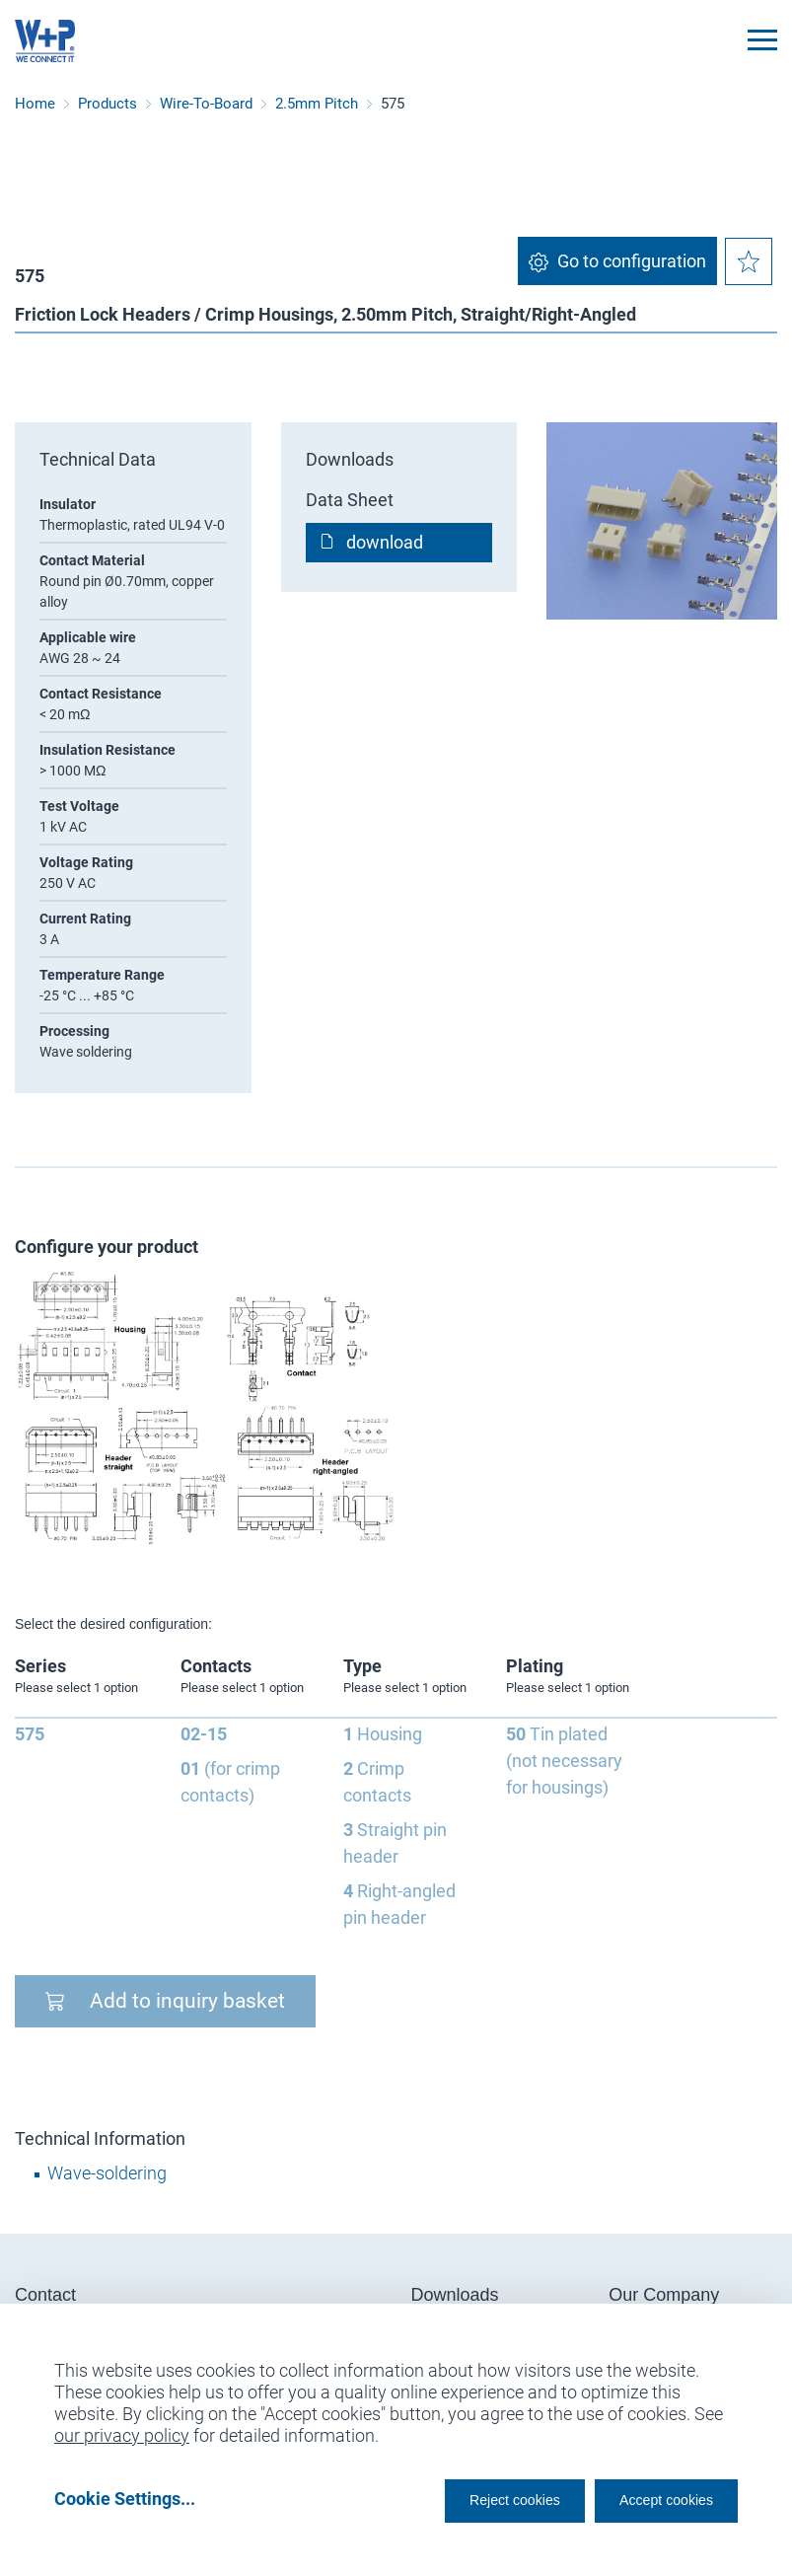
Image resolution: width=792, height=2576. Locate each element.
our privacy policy (121, 2428)
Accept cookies (653, 2498)
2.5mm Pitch (316, 103)
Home (35, 103)
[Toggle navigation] (762, 40)
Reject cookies (467, 2498)
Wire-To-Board (206, 103)
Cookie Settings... (124, 2498)
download (384, 542)
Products (107, 103)
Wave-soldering (107, 2173)
